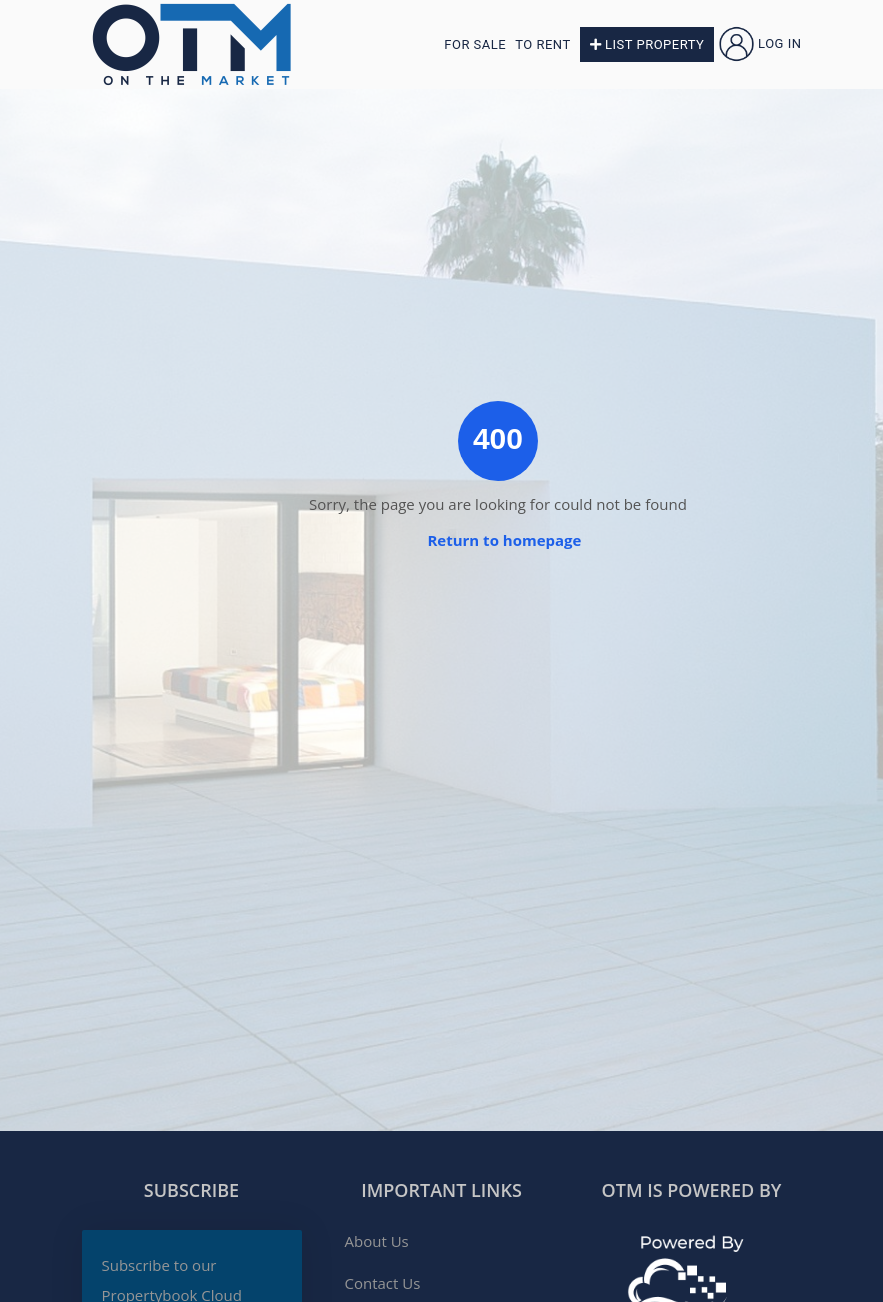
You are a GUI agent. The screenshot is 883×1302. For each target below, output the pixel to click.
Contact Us (383, 1283)
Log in (760, 43)
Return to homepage (504, 540)
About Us (377, 1241)
